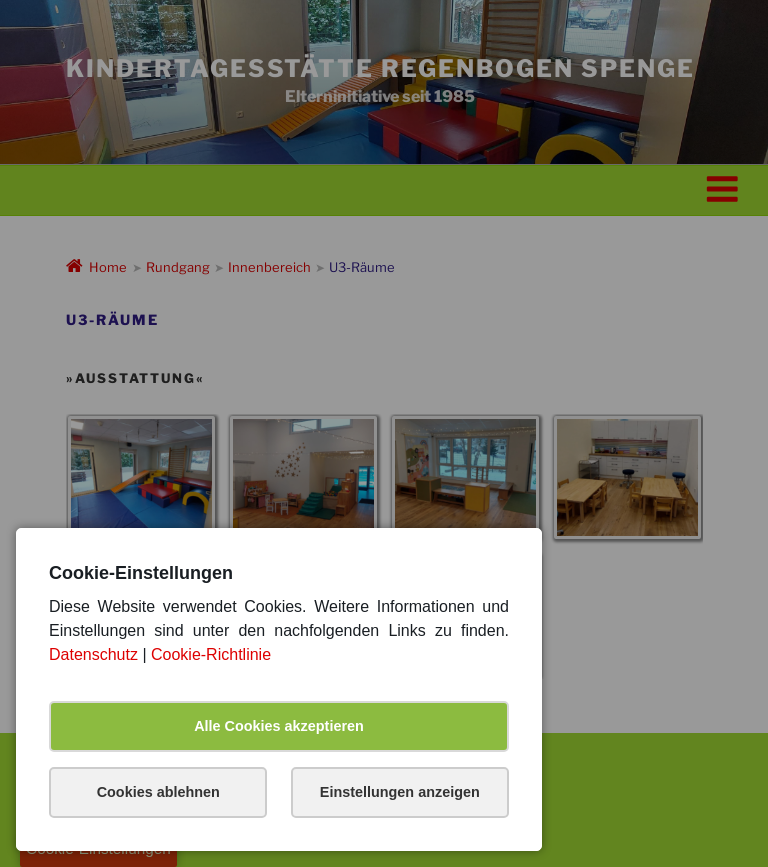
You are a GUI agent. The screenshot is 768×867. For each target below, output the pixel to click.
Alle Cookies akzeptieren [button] (279, 726)
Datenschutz (93, 654)
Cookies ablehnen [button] (158, 792)
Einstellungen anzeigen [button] (400, 792)
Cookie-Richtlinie (211, 654)
